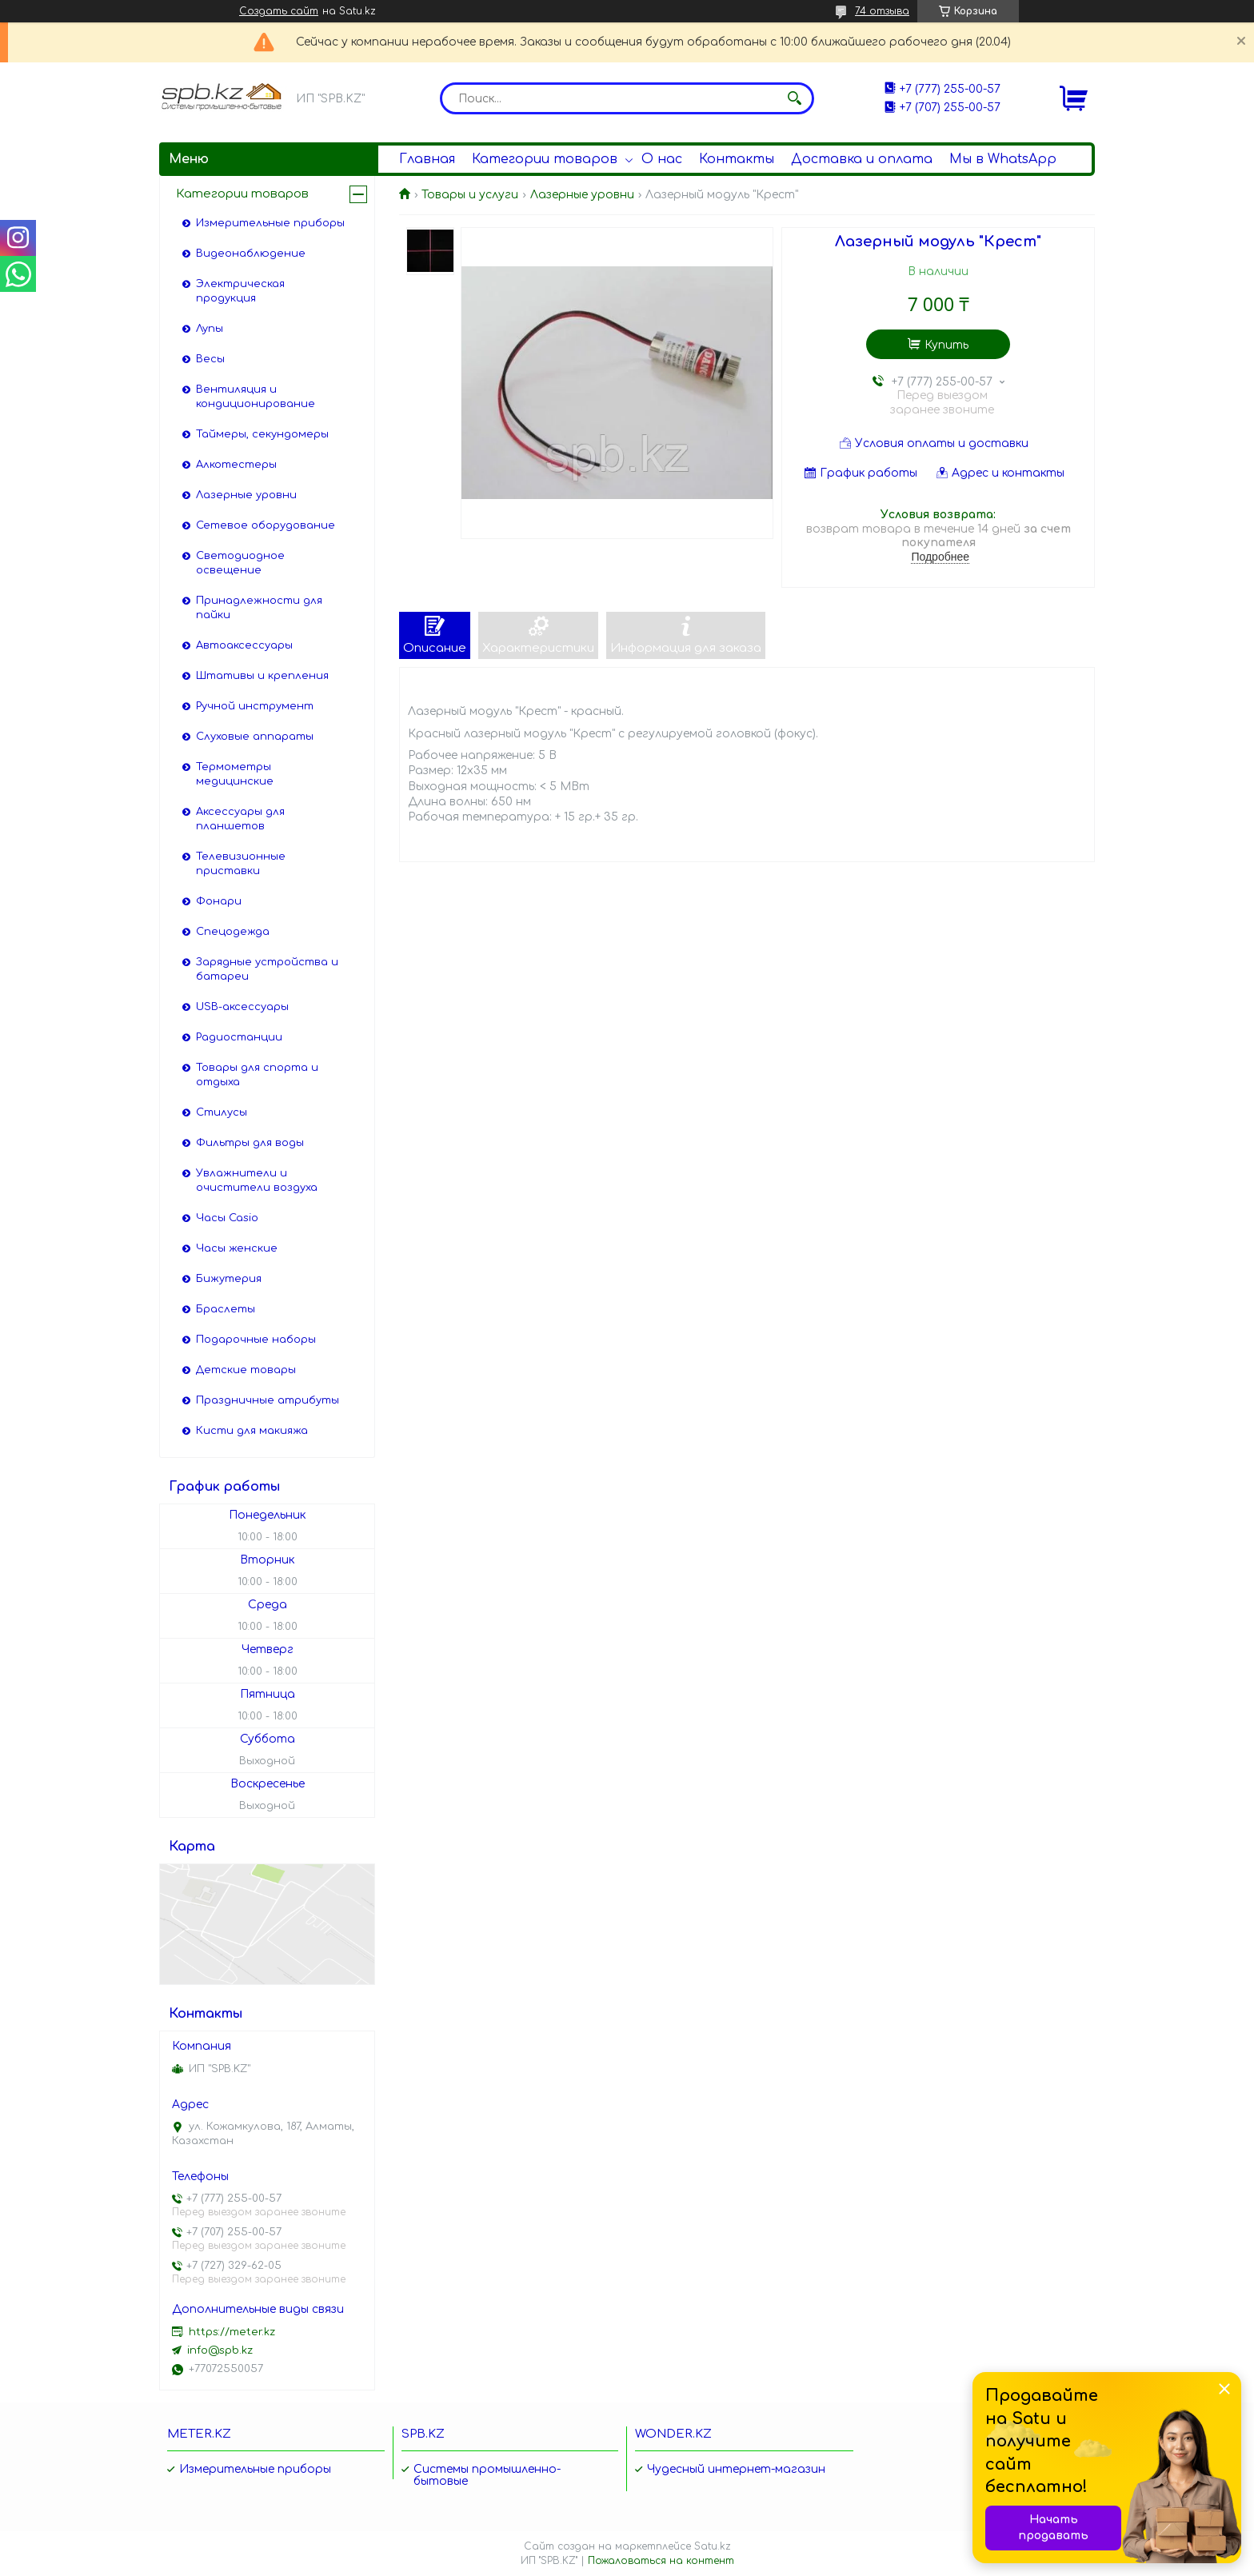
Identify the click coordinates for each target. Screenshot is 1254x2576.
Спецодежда (233, 931)
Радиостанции (239, 1037)
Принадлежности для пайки (259, 608)
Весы (210, 359)
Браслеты (225, 1309)
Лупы (209, 328)
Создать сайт (278, 11)
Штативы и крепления (262, 675)
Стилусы (221, 1112)
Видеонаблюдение (251, 253)
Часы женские (237, 1248)
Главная (427, 159)
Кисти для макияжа (252, 1430)
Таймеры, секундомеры (262, 434)
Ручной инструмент (255, 706)
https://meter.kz (232, 2332)
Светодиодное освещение (240, 563)
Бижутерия (229, 1278)
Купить (946, 345)
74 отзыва (882, 11)
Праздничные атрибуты (267, 1400)
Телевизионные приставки (241, 864)
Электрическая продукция (240, 291)
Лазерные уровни (582, 195)
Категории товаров (544, 159)
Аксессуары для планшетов (240, 819)
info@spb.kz (220, 2350)
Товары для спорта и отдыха (257, 1075)
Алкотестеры (236, 464)
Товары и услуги (469, 195)
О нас (661, 159)
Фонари (219, 901)
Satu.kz (712, 2546)
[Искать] (794, 98)
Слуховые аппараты (255, 736)
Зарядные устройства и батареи (267, 969)
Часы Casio (227, 1218)
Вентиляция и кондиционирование (255, 396)
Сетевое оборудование (265, 525)
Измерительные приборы (270, 223)
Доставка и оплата (862, 159)
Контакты (736, 159)
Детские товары (246, 1370)
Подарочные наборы (256, 1339)
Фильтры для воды (250, 1142)
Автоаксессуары (244, 645)
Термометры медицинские (235, 774)
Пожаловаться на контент (661, 2560)
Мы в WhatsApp (1002, 159)
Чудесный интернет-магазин (736, 2469)
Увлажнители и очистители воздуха (256, 1180)
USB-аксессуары (242, 1006)
